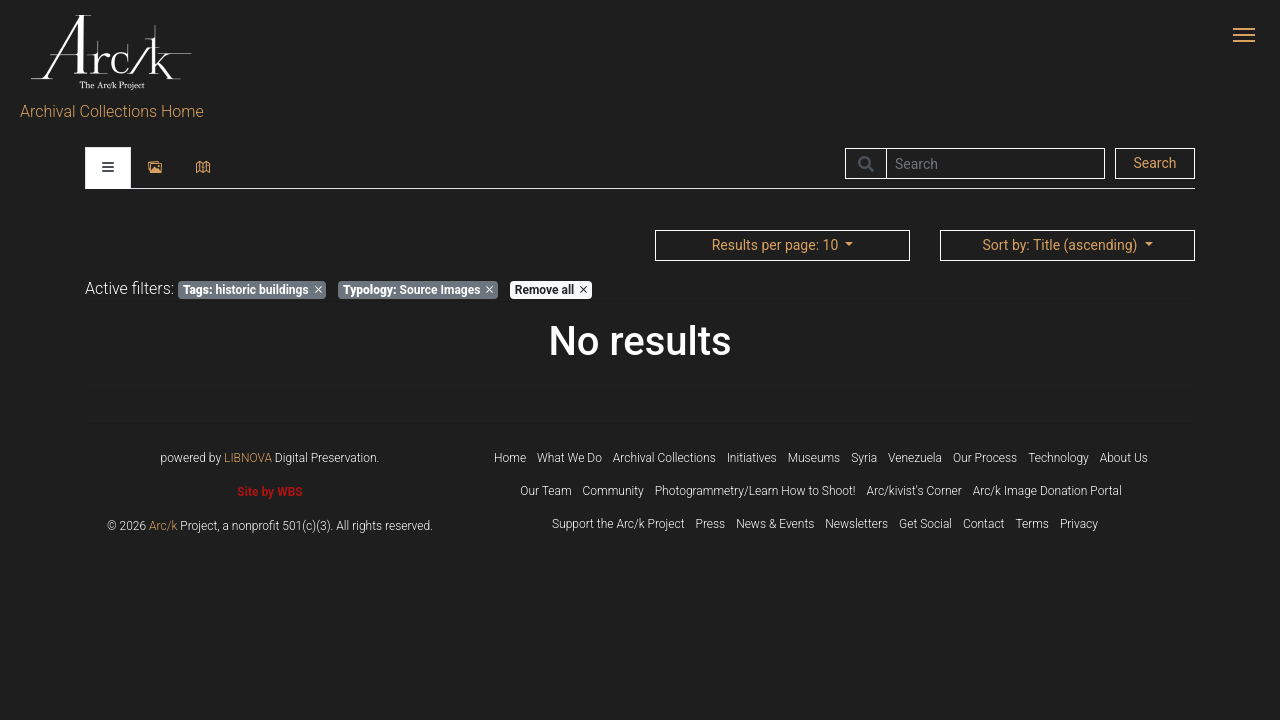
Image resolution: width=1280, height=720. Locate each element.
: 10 (777, 245)
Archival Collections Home (112, 111)
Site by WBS (269, 492)
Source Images (418, 290)
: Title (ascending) (1061, 245)
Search (1154, 163)
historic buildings (252, 290)
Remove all (551, 290)
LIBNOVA (248, 458)
